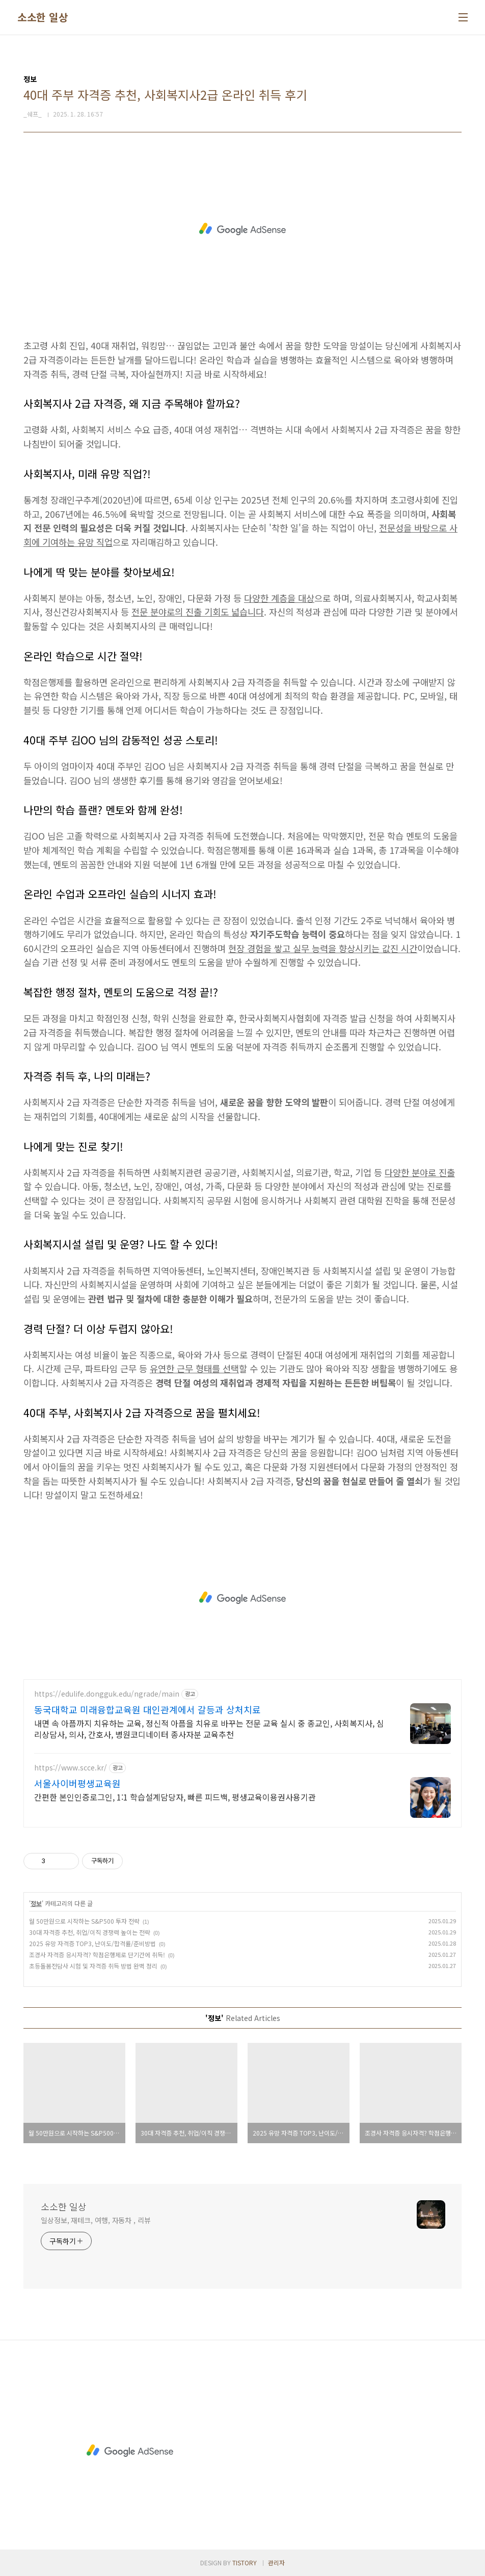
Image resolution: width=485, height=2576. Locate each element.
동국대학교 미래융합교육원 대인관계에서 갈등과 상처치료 (147, 1709)
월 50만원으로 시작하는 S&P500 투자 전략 (84, 1921)
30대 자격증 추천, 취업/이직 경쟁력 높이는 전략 (89, 1932)
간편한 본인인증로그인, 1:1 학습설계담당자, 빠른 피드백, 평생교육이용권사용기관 (175, 1797)
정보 (36, 1903)
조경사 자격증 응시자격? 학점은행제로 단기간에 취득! (97, 1954)
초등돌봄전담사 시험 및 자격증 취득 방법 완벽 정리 (93, 1965)
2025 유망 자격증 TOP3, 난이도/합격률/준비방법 (92, 1943)
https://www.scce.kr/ (70, 1767)
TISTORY (244, 2562)
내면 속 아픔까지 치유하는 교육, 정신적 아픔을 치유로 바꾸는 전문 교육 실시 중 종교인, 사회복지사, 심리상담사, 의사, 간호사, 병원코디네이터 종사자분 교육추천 (209, 1728)
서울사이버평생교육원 (77, 1783)
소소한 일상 (42, 17)
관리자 (276, 2562)
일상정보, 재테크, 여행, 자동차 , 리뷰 (96, 2220)
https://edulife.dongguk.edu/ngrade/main (106, 1693)
